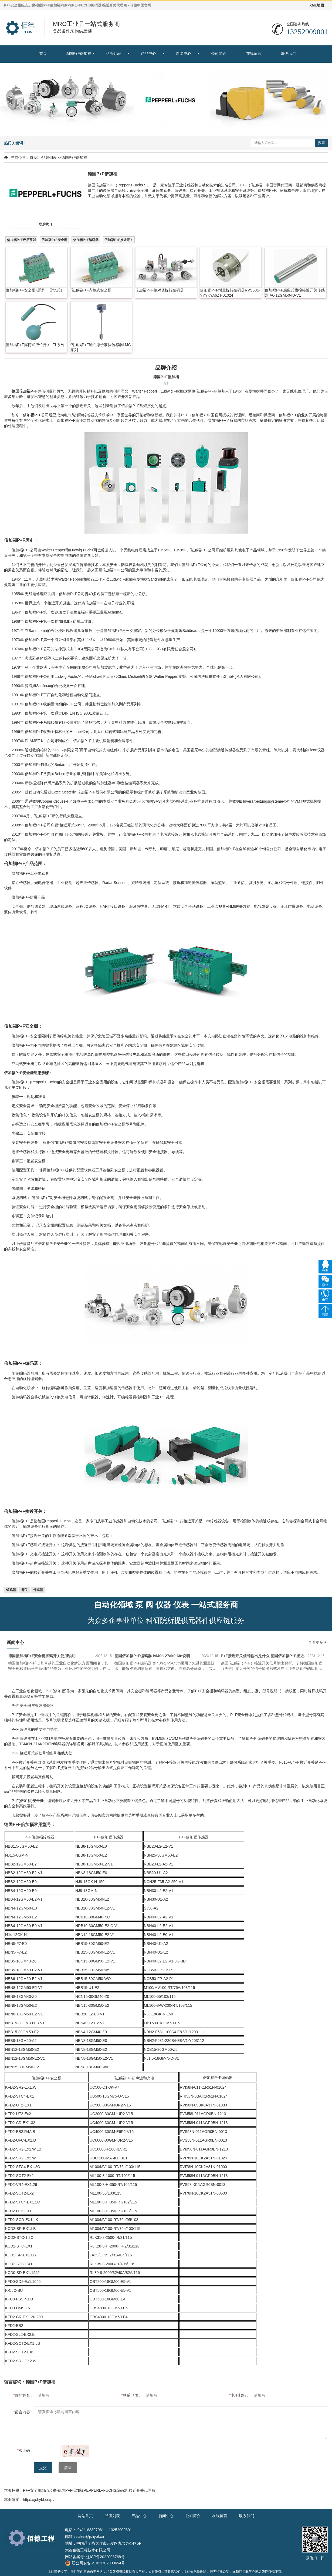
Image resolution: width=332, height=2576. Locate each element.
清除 (68, 2468)
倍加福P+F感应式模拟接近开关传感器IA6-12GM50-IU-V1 (295, 292)
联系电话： (131, 2395)
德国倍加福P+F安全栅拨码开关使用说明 (42, 1656)
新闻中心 (183, 53)
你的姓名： (23, 2395)
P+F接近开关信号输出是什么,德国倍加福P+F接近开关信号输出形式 (264, 1656)
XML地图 (317, 5)
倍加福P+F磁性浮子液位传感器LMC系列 (100, 347)
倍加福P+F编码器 (86, 240)
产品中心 (148, 53)
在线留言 (253, 53)
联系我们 (288, 53)
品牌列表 (113, 53)
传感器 (38, 1590)
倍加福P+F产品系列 (21, 240)
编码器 (11, 1590)
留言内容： (23, 2412)
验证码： (25, 2450)
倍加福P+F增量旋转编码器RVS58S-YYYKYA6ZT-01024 (230, 292)
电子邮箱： (239, 2395)
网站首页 (85, 2516)
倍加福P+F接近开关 (118, 240)
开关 (24, 1590)
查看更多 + (317, 1642)
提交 (43, 2468)
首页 (43, 53)
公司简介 (218, 53)
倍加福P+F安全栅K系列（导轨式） (35, 290)
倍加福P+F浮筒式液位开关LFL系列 (35, 345)
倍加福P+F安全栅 (54, 240)
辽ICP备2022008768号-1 (107, 2557)
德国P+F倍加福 (78, 53)
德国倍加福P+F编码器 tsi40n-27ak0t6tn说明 (152, 1656)
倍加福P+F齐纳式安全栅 (90, 290)
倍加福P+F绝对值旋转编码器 (159, 290)
